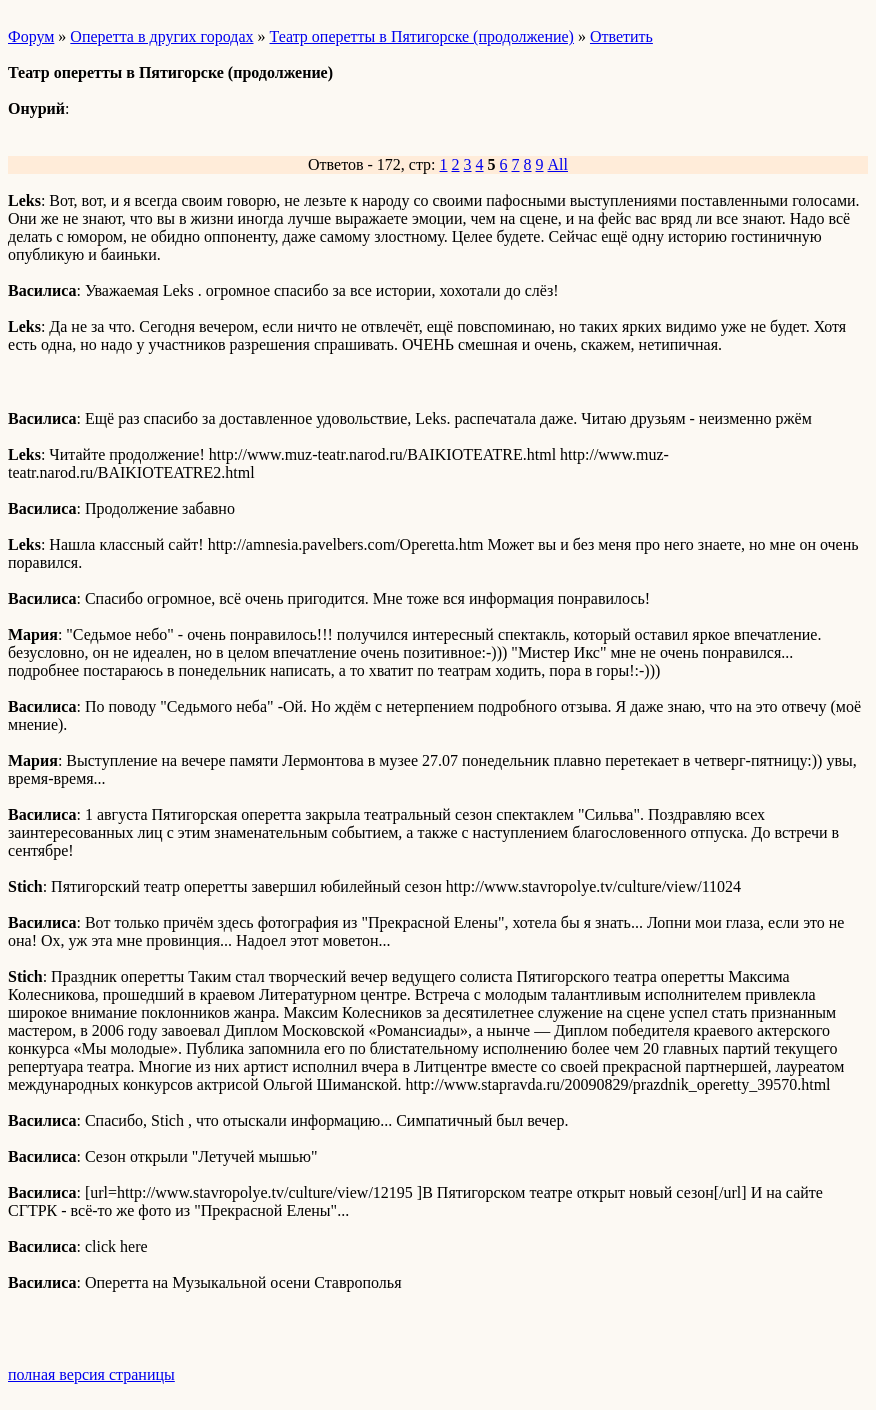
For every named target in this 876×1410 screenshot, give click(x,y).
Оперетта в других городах (161, 36)
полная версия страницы (91, 1374)
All (558, 164)
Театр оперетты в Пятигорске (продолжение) (422, 36)
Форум (31, 36)
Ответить (621, 36)
